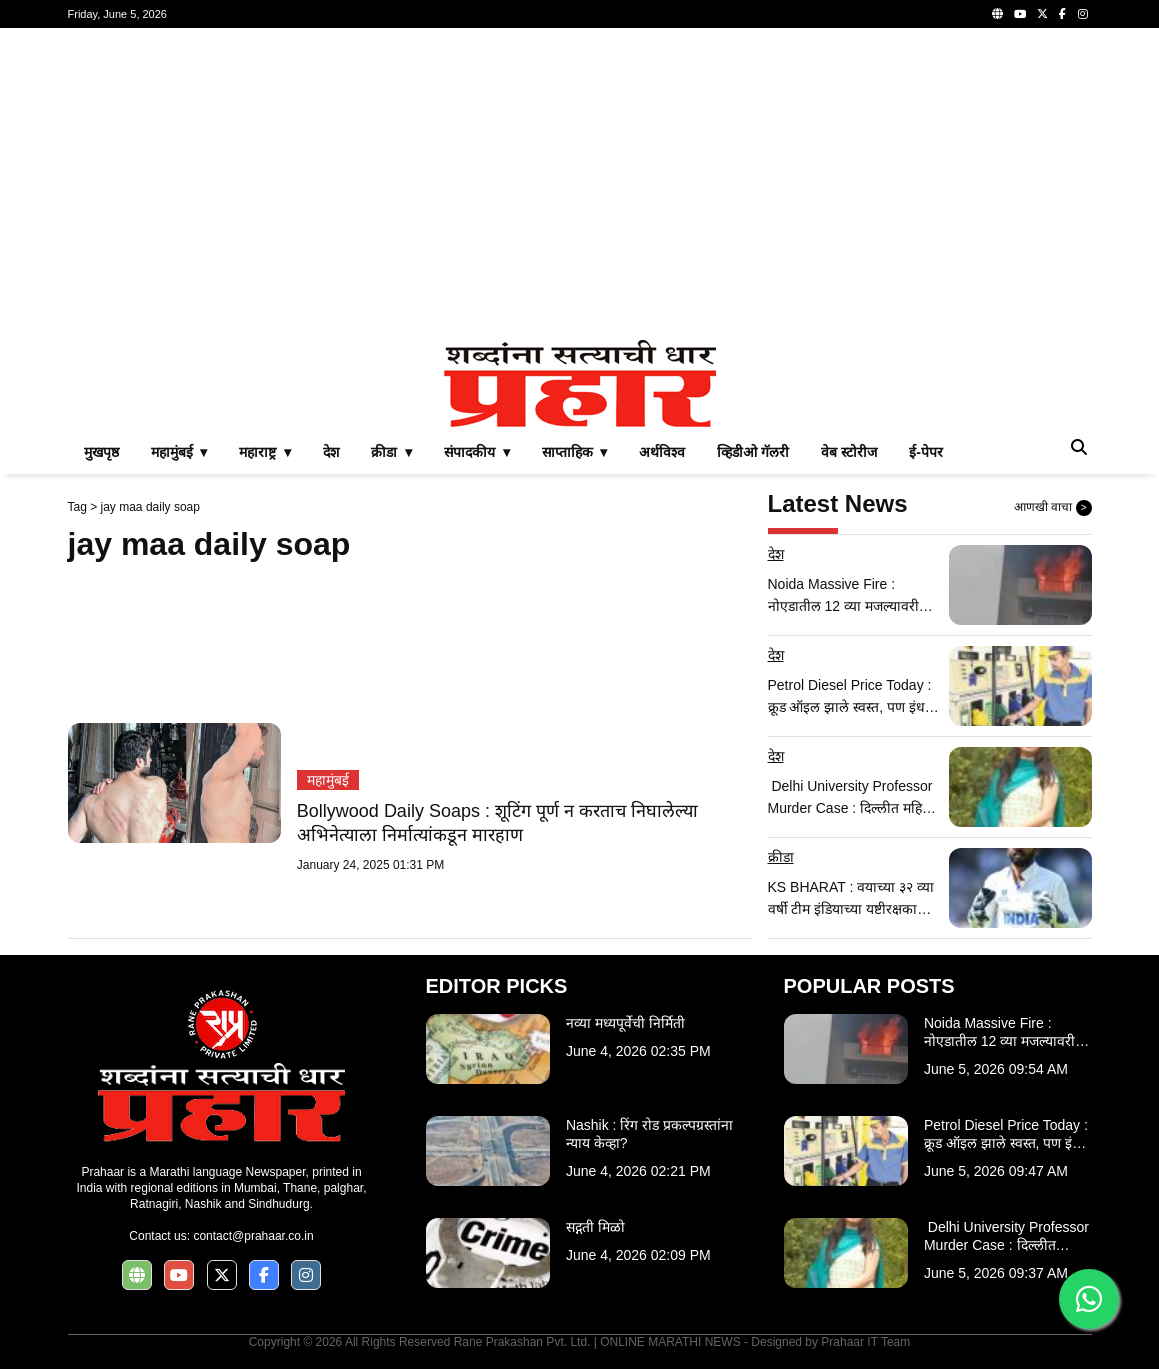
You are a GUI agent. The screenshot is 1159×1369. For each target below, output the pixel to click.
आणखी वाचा (1053, 508)
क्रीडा (781, 857)
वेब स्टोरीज (849, 452)
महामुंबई (328, 780)
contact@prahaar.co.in (253, 1236)
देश (331, 452)
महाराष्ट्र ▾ (265, 452)
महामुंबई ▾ (179, 452)
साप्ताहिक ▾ (575, 452)
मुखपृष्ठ (101, 452)
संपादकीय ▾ (477, 452)
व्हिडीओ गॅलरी (753, 452)
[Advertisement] (580, 184)
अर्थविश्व (662, 452)
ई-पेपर (926, 452)
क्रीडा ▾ (391, 452)
